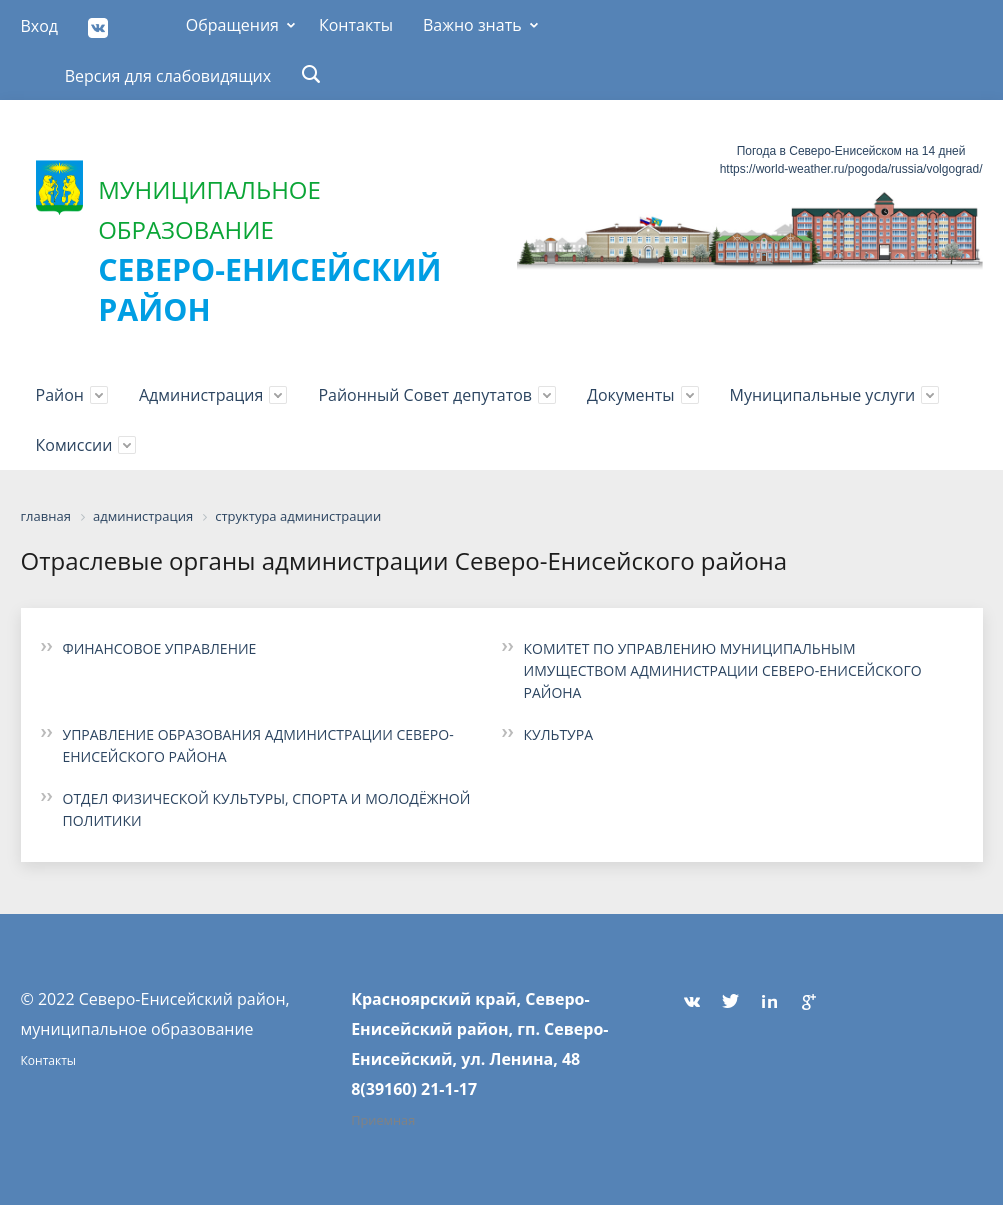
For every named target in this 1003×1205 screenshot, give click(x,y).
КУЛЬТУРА (559, 734)
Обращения (232, 25)
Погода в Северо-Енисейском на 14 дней (851, 151)
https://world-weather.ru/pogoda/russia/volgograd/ (851, 169)
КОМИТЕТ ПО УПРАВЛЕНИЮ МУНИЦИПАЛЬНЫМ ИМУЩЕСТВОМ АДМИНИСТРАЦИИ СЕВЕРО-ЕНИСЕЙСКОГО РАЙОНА (723, 670)
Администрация (201, 395)
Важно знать (472, 25)
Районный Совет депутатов (425, 395)
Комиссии (74, 445)
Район (60, 395)
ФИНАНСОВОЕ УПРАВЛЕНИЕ (160, 648)
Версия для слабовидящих (168, 76)
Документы (631, 395)
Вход (40, 26)
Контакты (356, 25)
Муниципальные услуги (823, 395)
